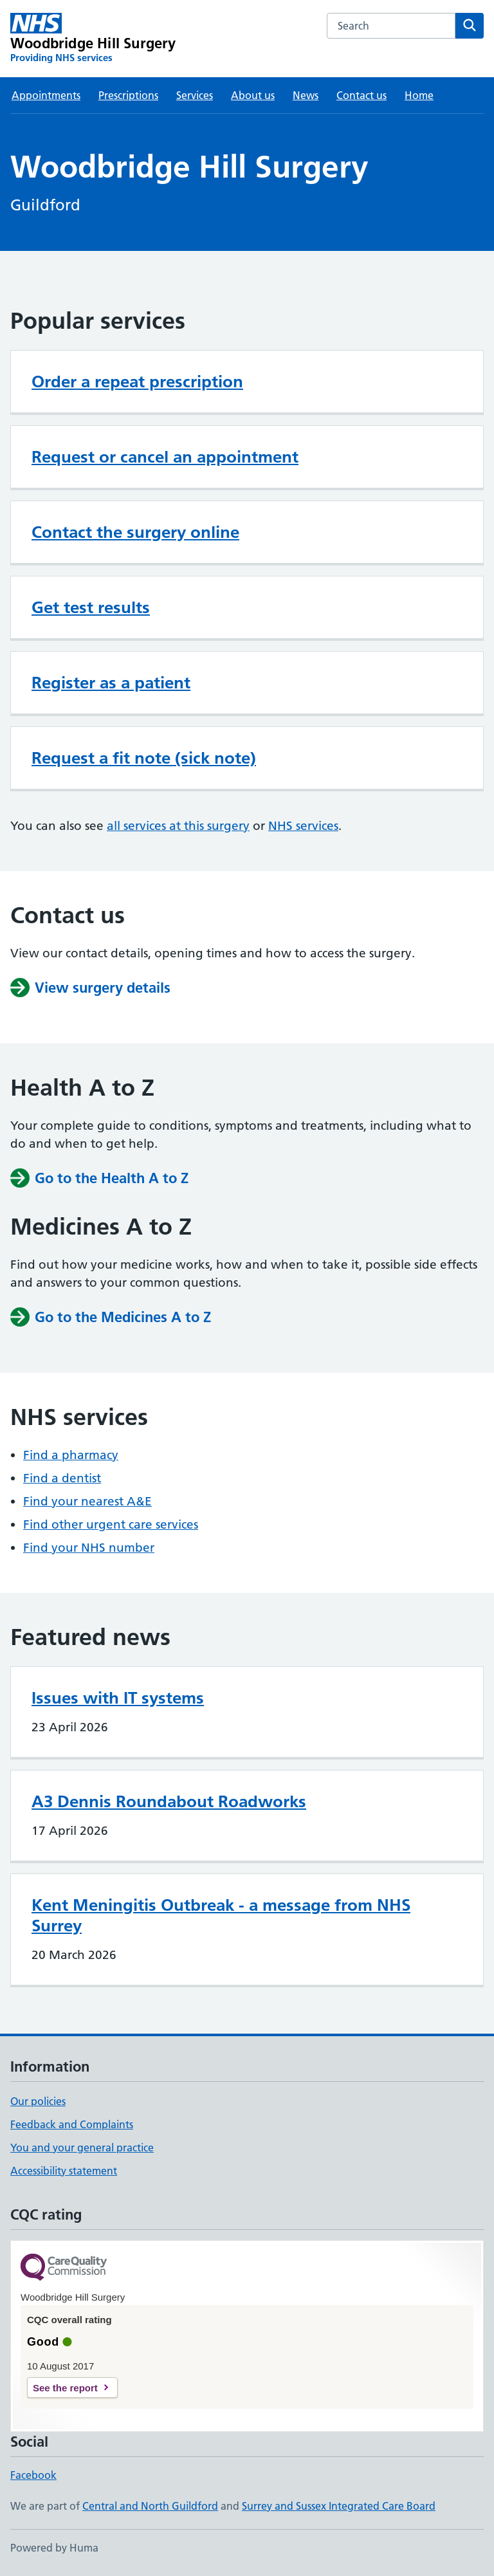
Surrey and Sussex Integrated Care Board (338, 2505)
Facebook (33, 2475)
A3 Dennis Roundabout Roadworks (169, 1801)
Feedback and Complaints (71, 2124)
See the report (65, 2387)
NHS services (303, 825)
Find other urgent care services (110, 1524)
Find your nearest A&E (87, 1501)
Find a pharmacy (70, 1455)
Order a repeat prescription (137, 381)
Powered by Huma (54, 2547)
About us (253, 95)
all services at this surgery (178, 825)
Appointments (46, 95)
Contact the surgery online (135, 532)
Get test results (91, 607)
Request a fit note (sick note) (144, 758)
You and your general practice (82, 2147)
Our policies (38, 2101)
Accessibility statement (63, 2170)
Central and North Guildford (150, 2505)
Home (419, 95)
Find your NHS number (88, 1547)
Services (194, 95)
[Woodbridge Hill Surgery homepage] (93, 38)
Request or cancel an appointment (165, 456)
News (305, 95)
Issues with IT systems (118, 1698)
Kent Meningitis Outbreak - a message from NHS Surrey (221, 1915)
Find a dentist (62, 1478)
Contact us (361, 95)
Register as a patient (111, 682)
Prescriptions (128, 95)
